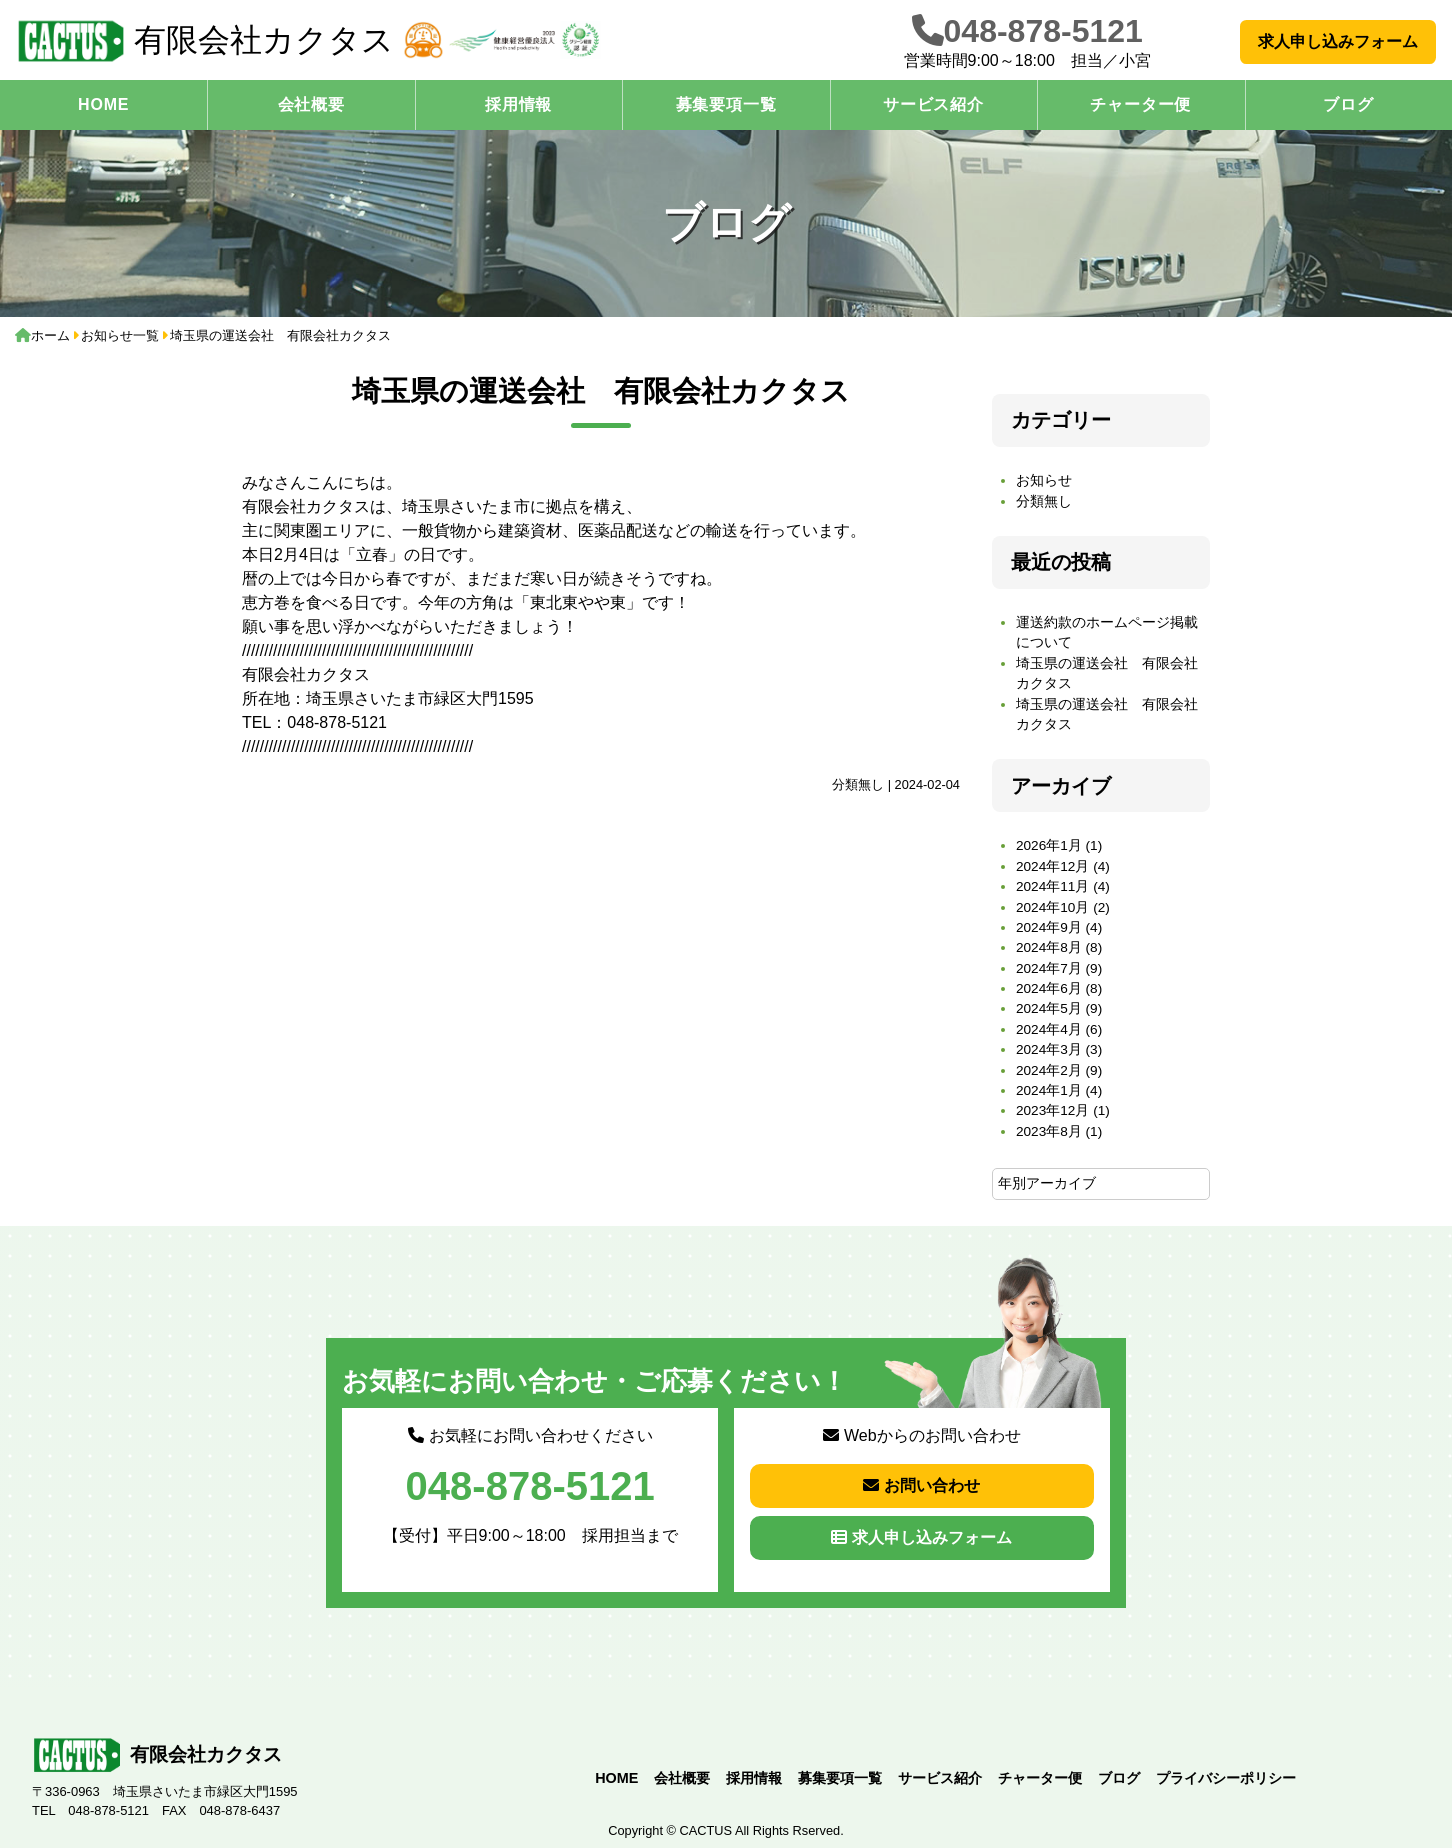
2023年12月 (1052, 1110)
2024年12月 (1052, 866)
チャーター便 (1140, 104)
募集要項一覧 (726, 104)
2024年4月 (1049, 1029)
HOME (103, 104)
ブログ (1348, 104)
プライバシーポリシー (1226, 1778)
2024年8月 (1049, 947)
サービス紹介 (933, 104)
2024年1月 (1049, 1090)
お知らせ (1044, 480)
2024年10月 (1052, 907)
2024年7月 (1049, 968)
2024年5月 (1049, 1008)
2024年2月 (1049, 1070)
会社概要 (311, 104)
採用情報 (518, 104)
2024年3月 (1049, 1049)
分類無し (858, 784)
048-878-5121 (1043, 31)
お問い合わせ (921, 1485)
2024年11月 (1052, 886)
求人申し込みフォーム (1338, 41)
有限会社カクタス (205, 41)
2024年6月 (1049, 988)
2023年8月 (1049, 1131)
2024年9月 (1049, 927)
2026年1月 (1049, 845)
